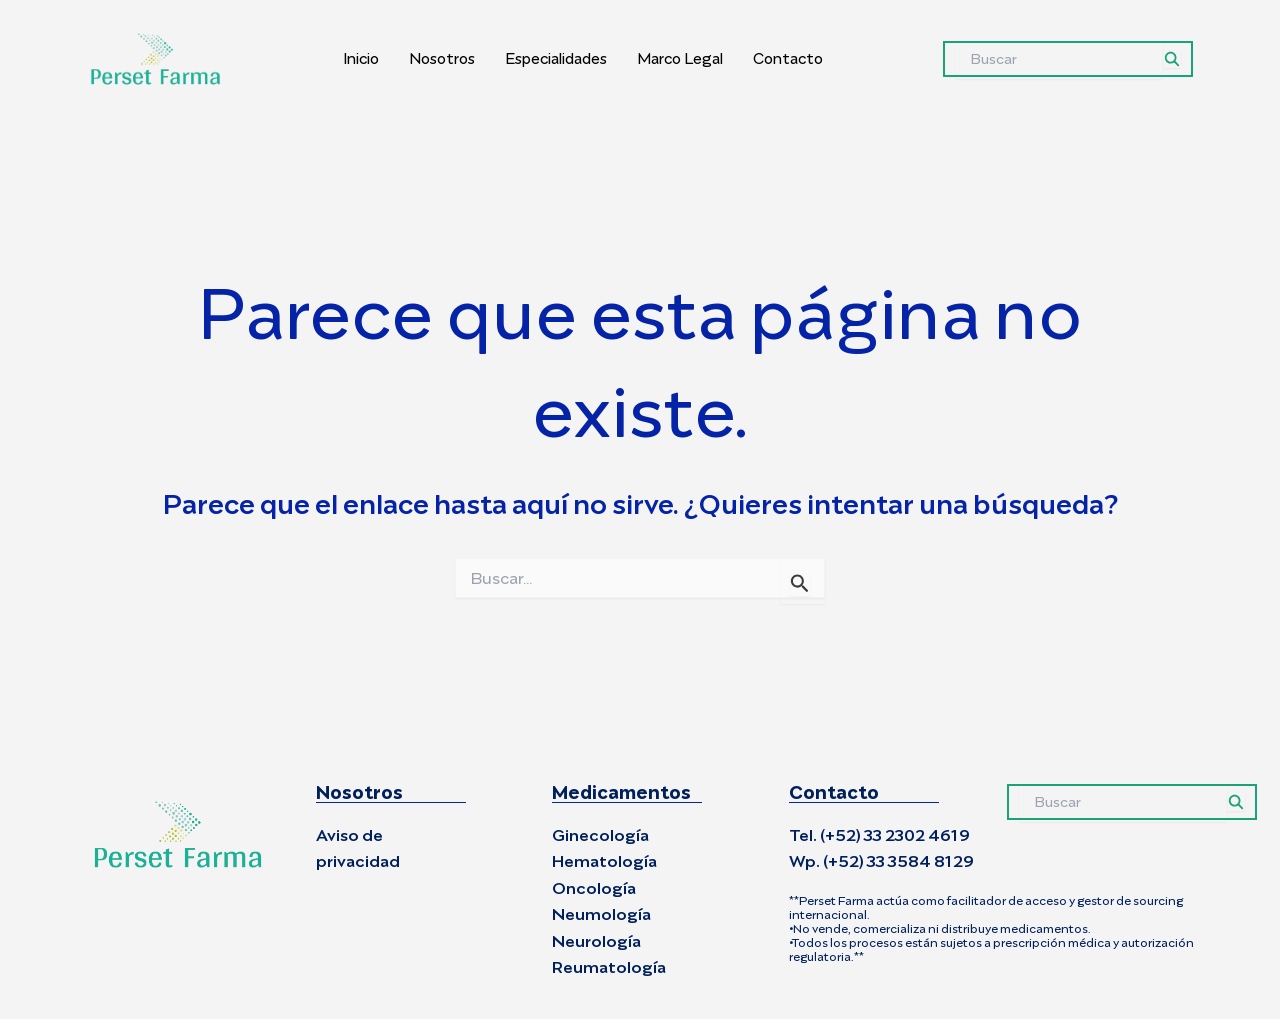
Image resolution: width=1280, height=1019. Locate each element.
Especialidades (556, 58)
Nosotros (442, 58)
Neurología (596, 941)
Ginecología (600, 835)
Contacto (788, 58)
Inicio (361, 58)
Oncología (594, 888)
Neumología (601, 914)
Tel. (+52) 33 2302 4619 (879, 835)
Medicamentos (621, 792)
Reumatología (609, 967)
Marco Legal (680, 58)
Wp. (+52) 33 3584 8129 (881, 861)
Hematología (604, 861)
